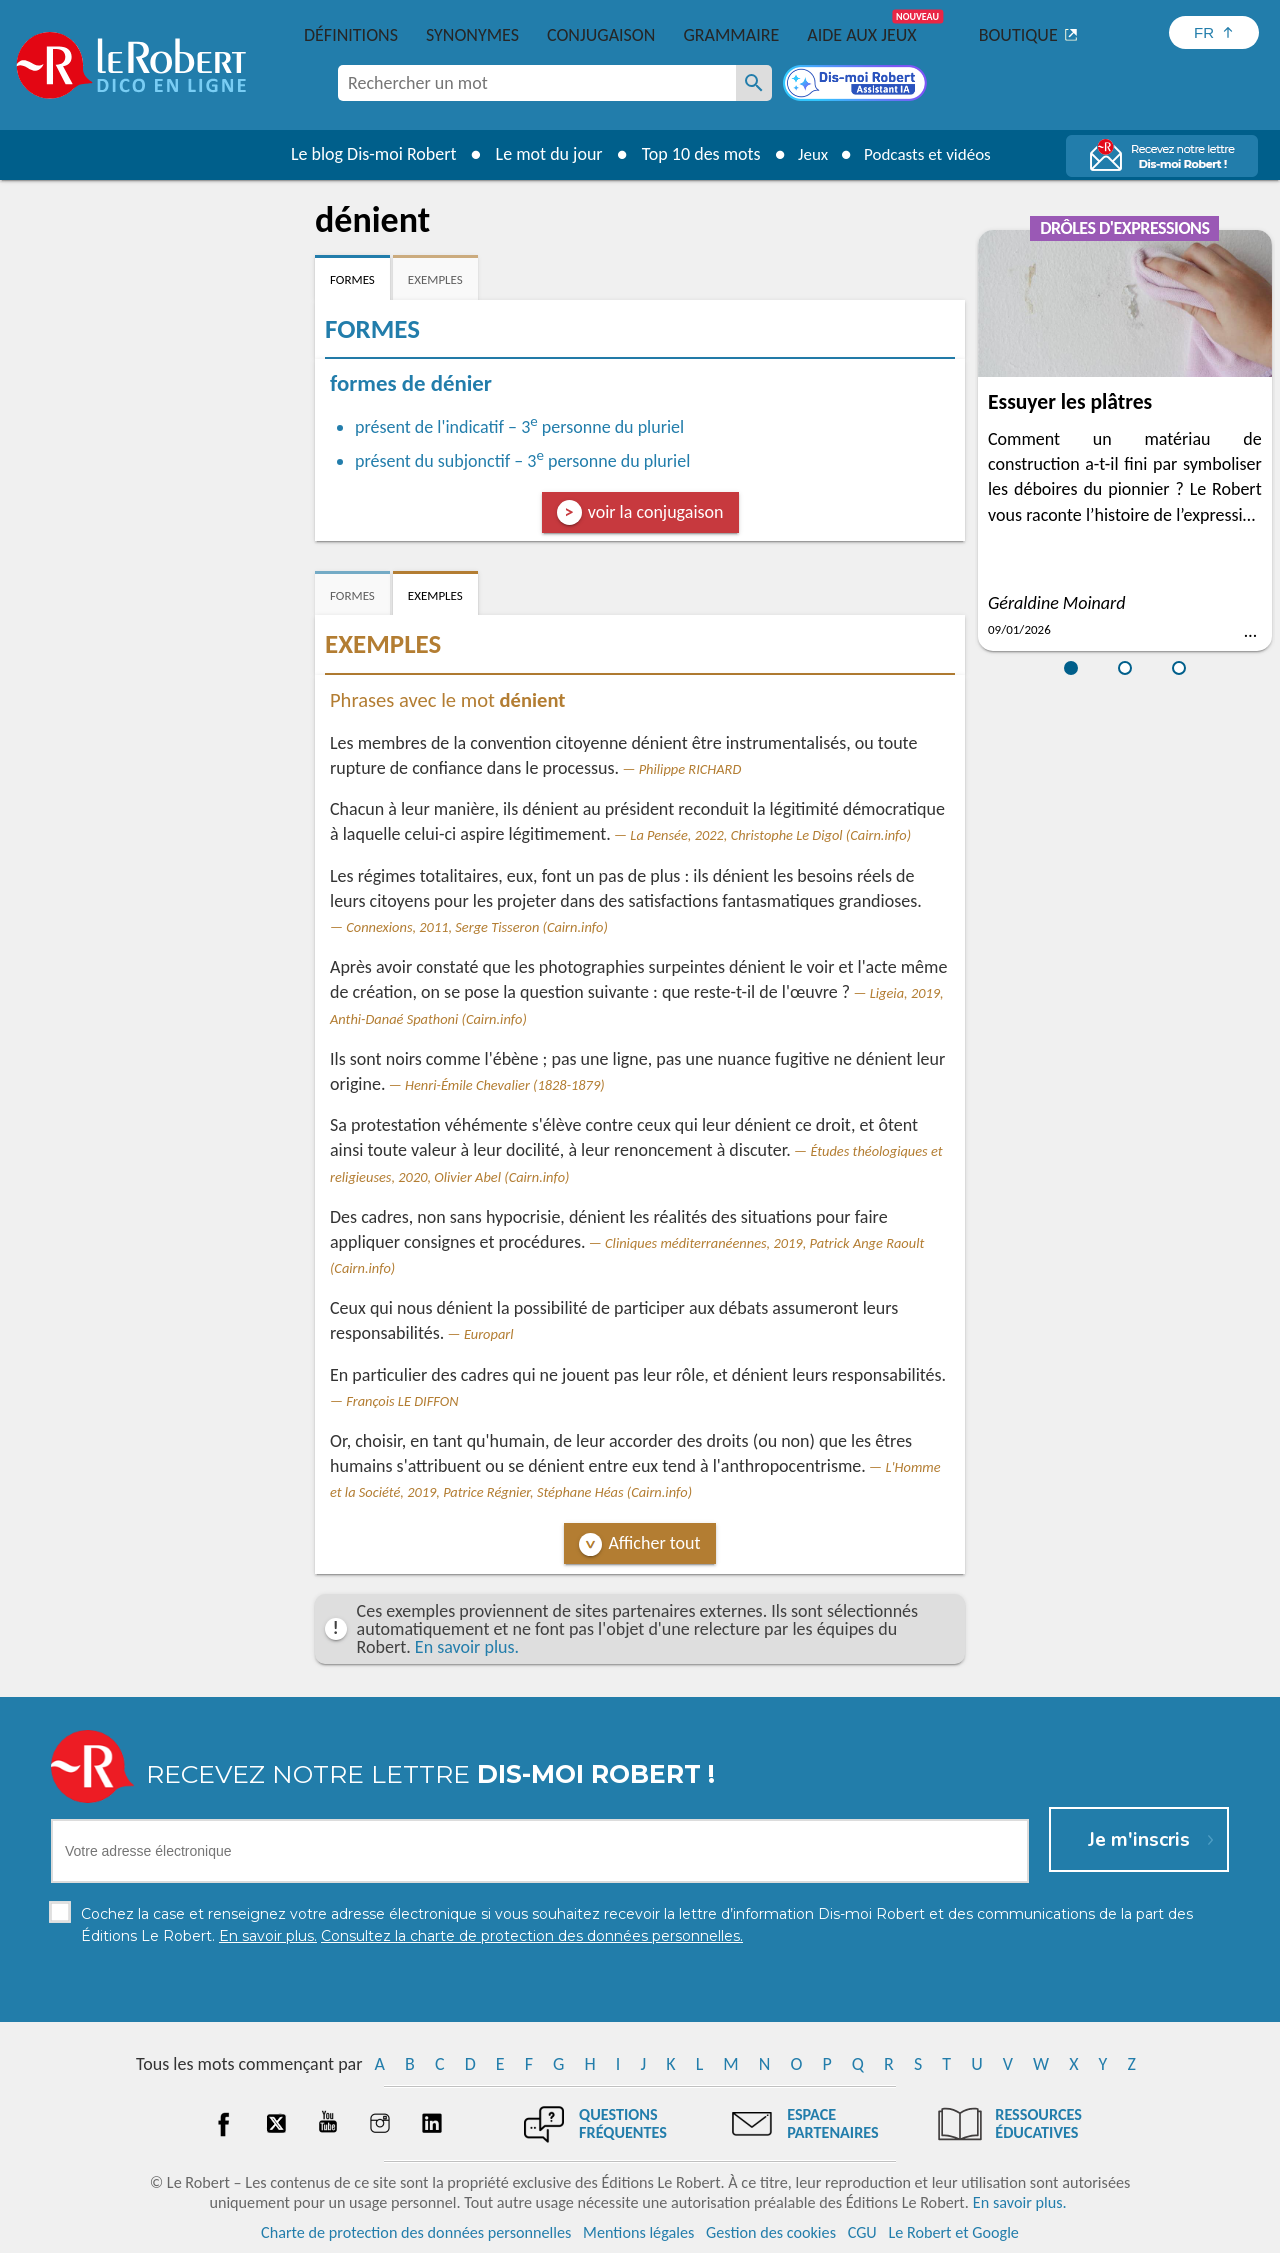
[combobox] (537, 83)
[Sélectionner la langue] (1214, 32)
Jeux (808, 154)
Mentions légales (638, 2232)
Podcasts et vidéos (930, 154)
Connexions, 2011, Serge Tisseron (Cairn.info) (476, 927)
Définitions (351, 35)
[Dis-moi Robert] (857, 85)
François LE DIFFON (402, 1401)
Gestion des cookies (771, 2232)
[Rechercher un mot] (754, 83)
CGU (862, 2232)
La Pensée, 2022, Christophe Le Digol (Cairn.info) (770, 835)
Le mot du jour (541, 154)
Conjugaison (601, 35)
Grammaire (731, 35)
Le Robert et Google (953, 2232)
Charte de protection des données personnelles (416, 2232)
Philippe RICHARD (690, 769)
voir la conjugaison (656, 512)
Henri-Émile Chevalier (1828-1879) (505, 1085)
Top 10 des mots (693, 154)
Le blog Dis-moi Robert (366, 154)
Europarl (489, 1334)
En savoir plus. (467, 1647)
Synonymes (472, 35)
